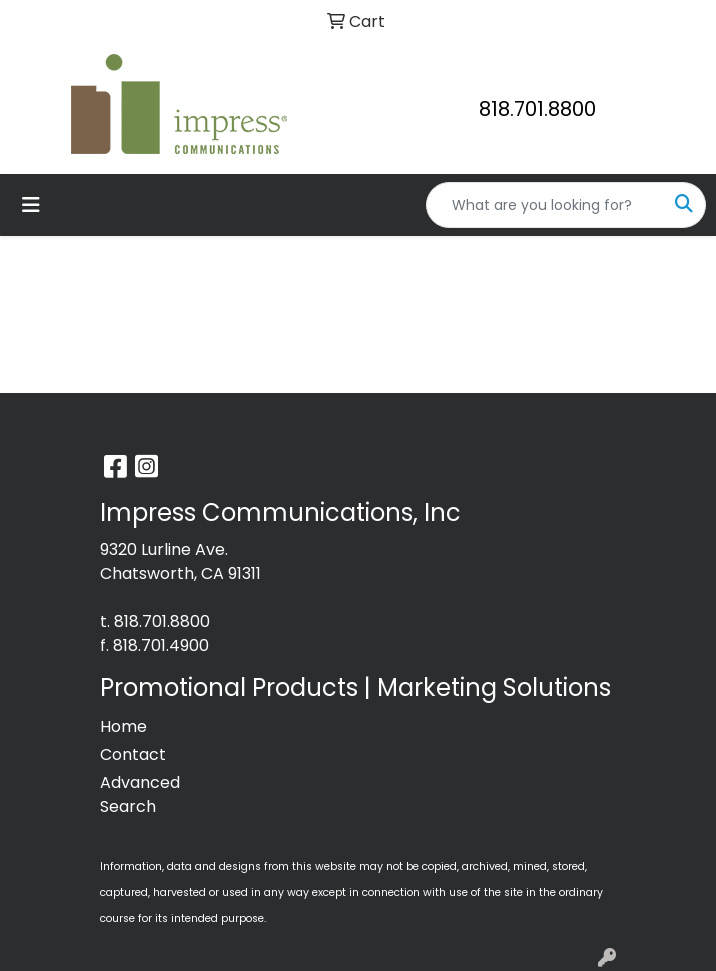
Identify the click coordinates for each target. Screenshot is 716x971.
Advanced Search (140, 794)
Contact (133, 754)
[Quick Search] (545, 205)
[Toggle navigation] (31, 205)
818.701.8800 (537, 109)
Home (123, 726)
